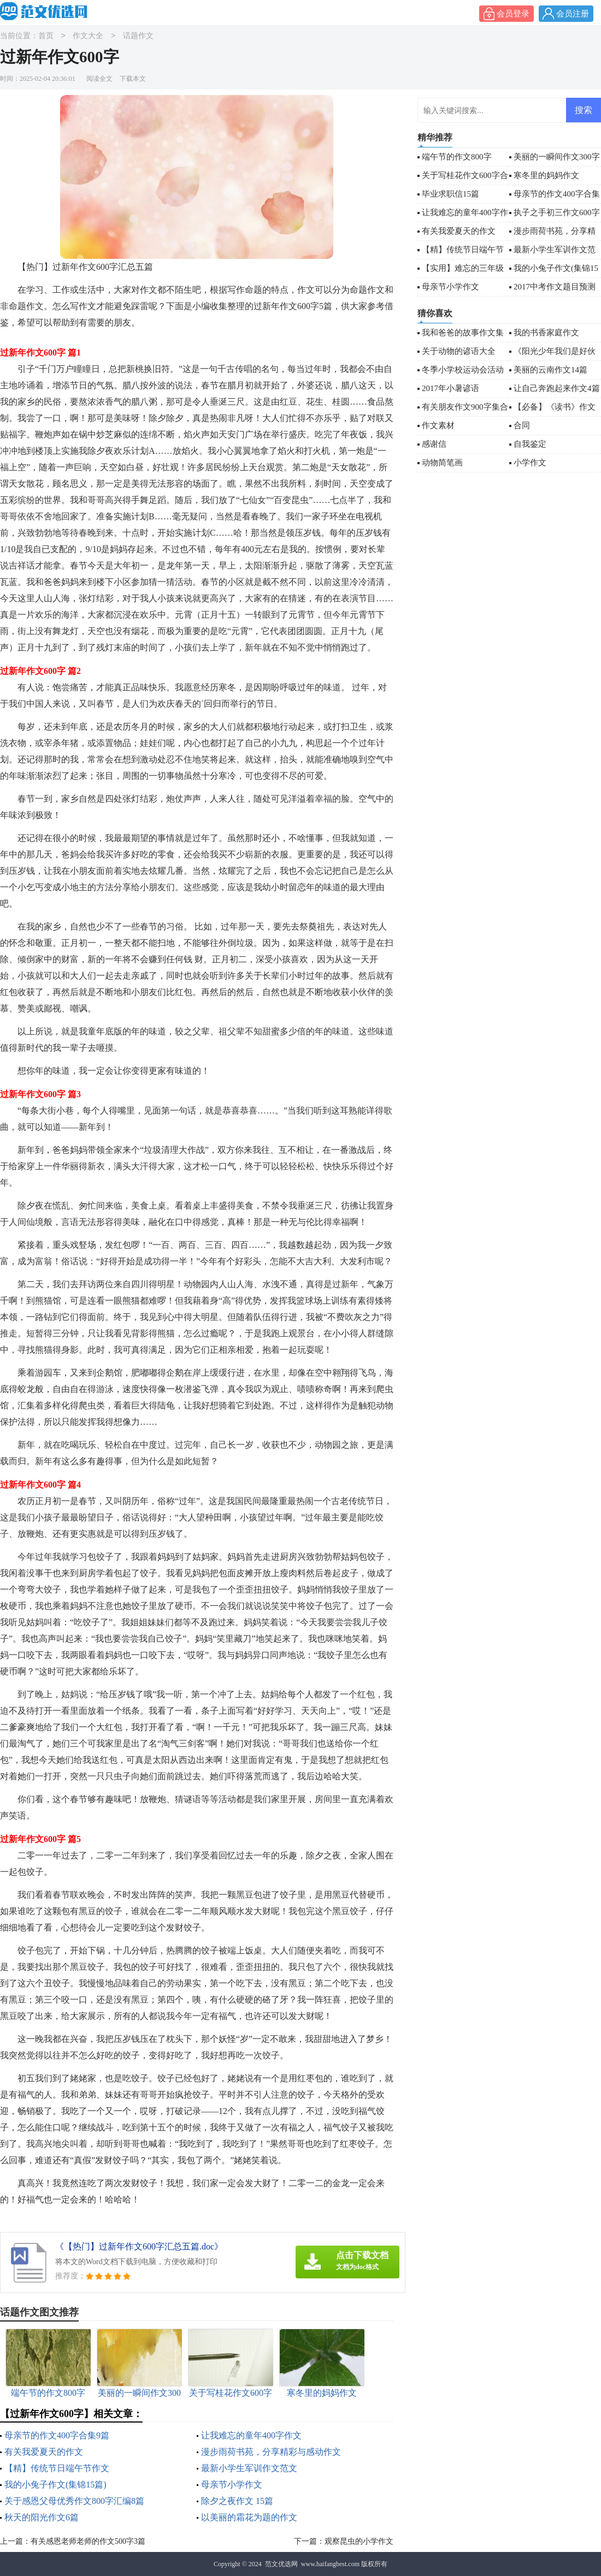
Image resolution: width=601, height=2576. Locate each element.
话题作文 (138, 36)
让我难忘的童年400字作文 (251, 2435)
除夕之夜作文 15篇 (237, 2501)
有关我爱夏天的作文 (43, 2451)
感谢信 (434, 444)
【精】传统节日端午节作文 (56, 2468)
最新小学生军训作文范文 (249, 2468)
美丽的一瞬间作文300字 (557, 156)
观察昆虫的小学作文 (359, 2541)
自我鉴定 (530, 444)
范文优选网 (281, 2564)
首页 (46, 36)
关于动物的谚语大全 (459, 351)
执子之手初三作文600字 (557, 212)
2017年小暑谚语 (450, 388)
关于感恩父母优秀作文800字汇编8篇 (74, 2501)
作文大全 (88, 36)
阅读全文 (99, 78)
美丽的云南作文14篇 (550, 369)
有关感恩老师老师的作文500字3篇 (88, 2541)
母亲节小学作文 (231, 2484)
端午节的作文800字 (457, 156)
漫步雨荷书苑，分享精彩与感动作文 (271, 2451)
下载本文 (133, 78)
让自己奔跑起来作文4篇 (557, 388)
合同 (522, 425)
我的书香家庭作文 (546, 332)
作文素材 (438, 425)
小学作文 (530, 462)
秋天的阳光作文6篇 (41, 2517)
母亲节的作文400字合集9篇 (56, 2435)
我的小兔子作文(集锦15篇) (55, 2484)
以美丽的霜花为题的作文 (249, 2517)
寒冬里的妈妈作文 (546, 175)
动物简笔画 (442, 462)
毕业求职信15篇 (450, 194)
